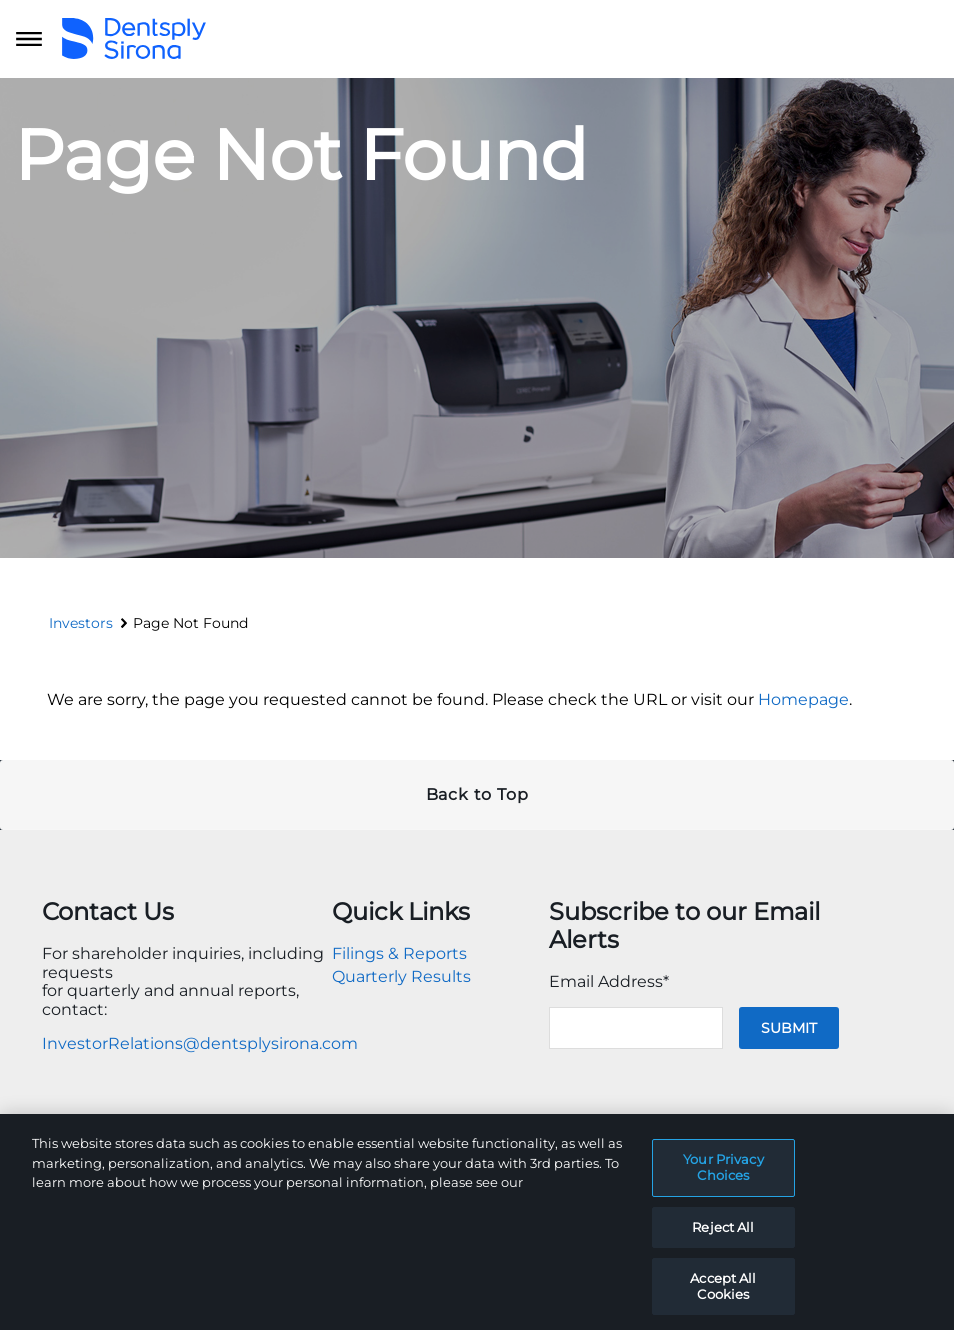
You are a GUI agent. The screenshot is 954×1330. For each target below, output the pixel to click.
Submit (789, 1028)
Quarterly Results (401, 976)
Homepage (803, 699)
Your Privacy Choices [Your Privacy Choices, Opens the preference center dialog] (723, 1183)
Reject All (723, 1242)
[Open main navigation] (29, 39)
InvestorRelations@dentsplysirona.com (200, 1043)
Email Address (609, 981)
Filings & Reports (399, 953)
